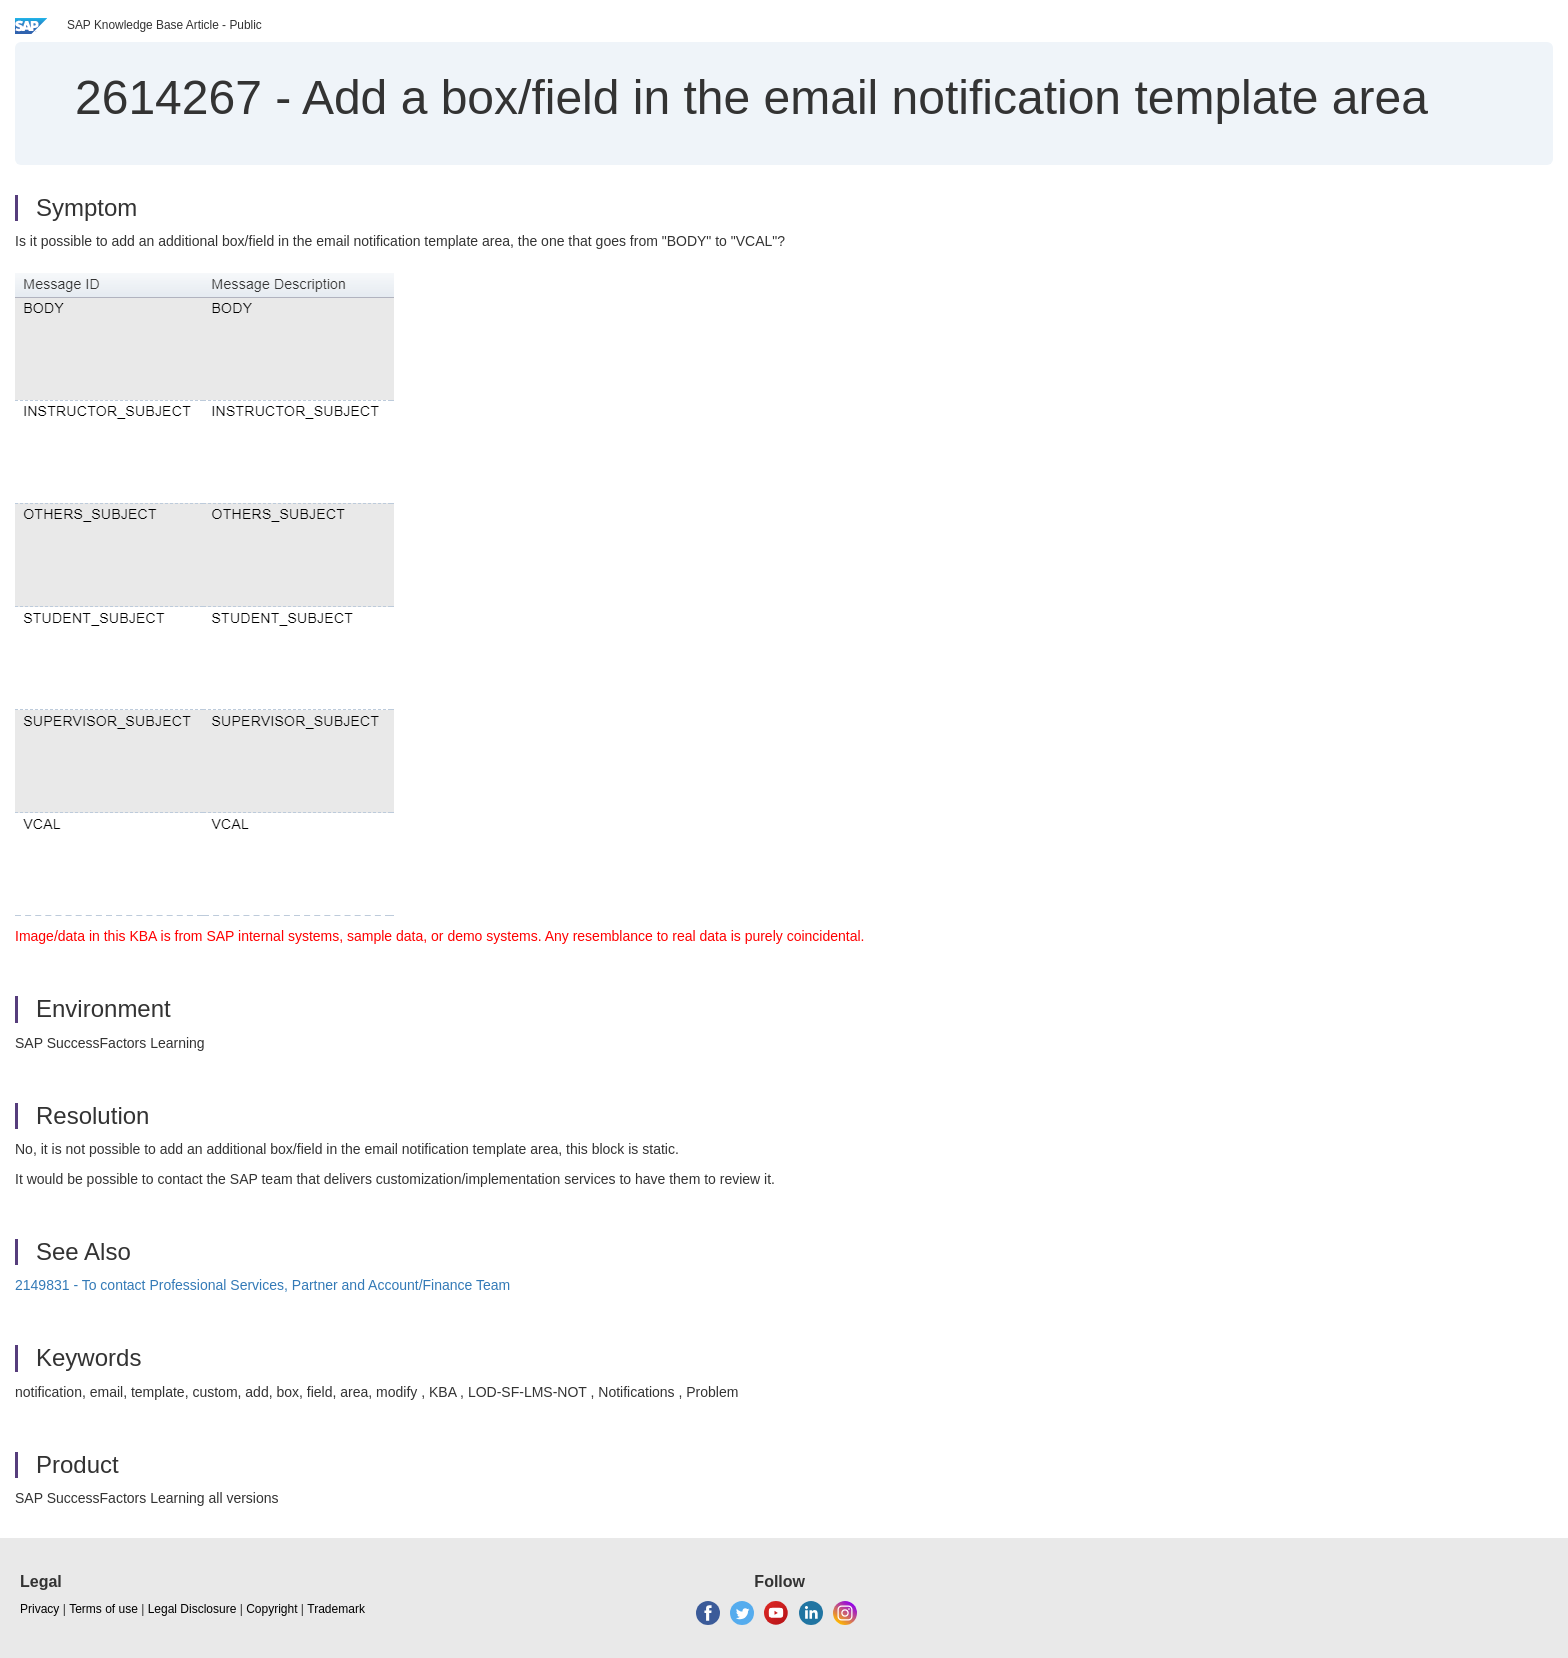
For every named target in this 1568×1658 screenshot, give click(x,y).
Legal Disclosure (192, 1609)
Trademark (336, 1609)
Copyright (271, 1609)
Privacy (39, 1609)
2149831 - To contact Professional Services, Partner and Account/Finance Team (262, 1285)
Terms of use (103, 1609)
